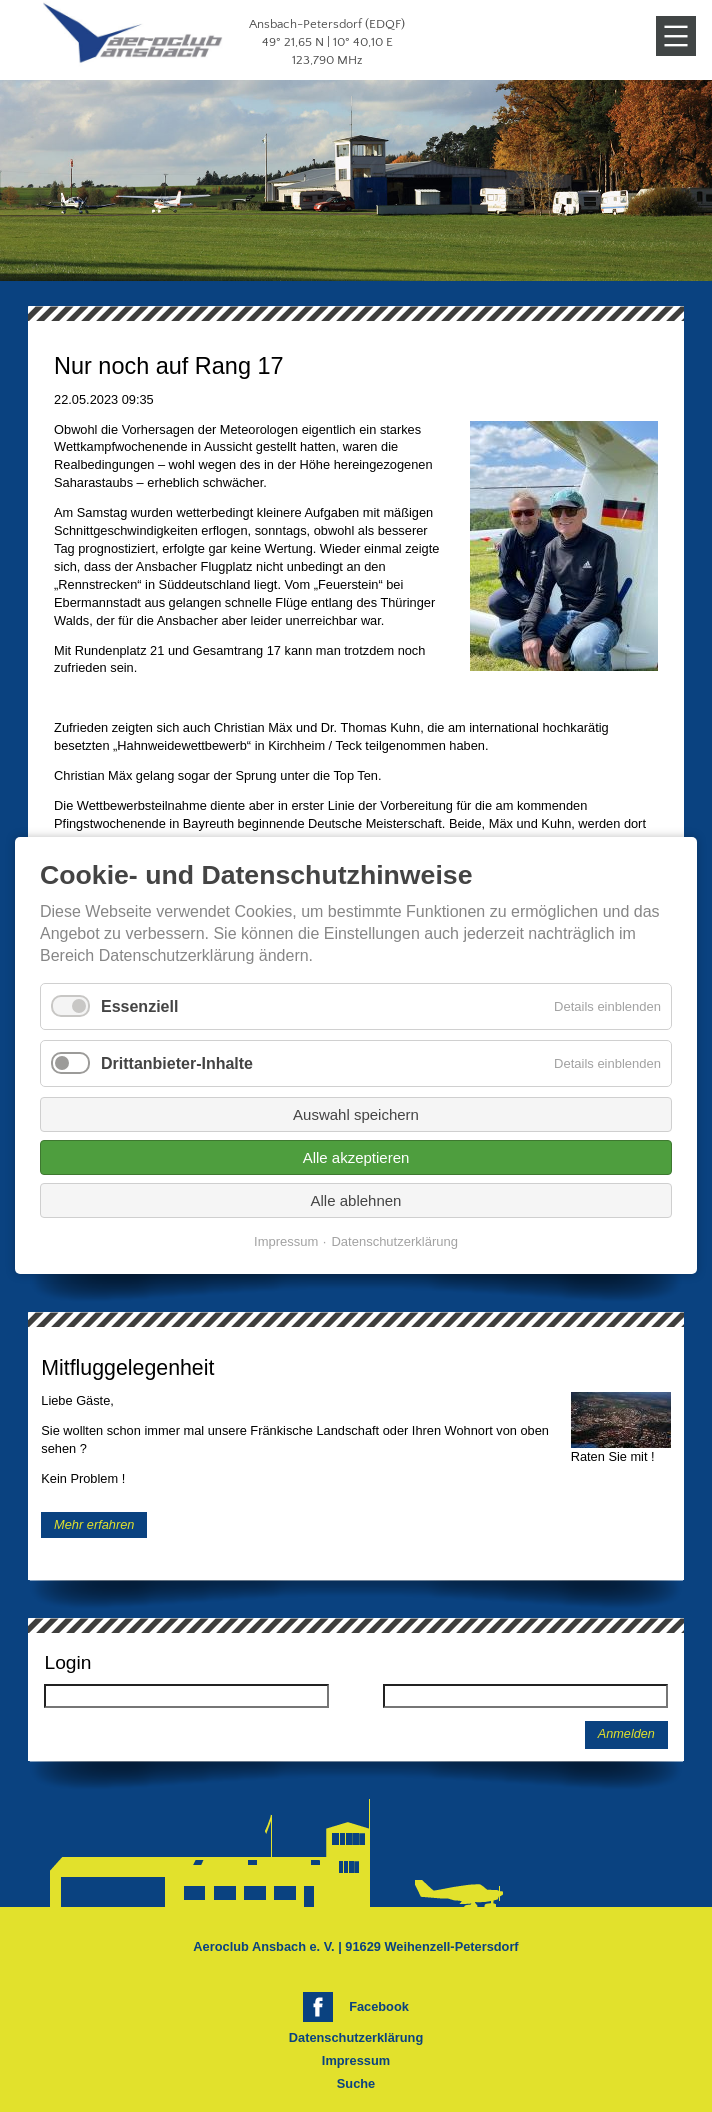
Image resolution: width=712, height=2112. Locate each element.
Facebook (379, 2006)
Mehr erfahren (94, 1524)
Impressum (356, 2060)
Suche (356, 2083)
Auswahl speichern (356, 1115)
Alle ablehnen (356, 1201)
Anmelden (626, 1734)
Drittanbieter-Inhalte (177, 1063)
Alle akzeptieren (356, 1158)
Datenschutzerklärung (356, 2037)
